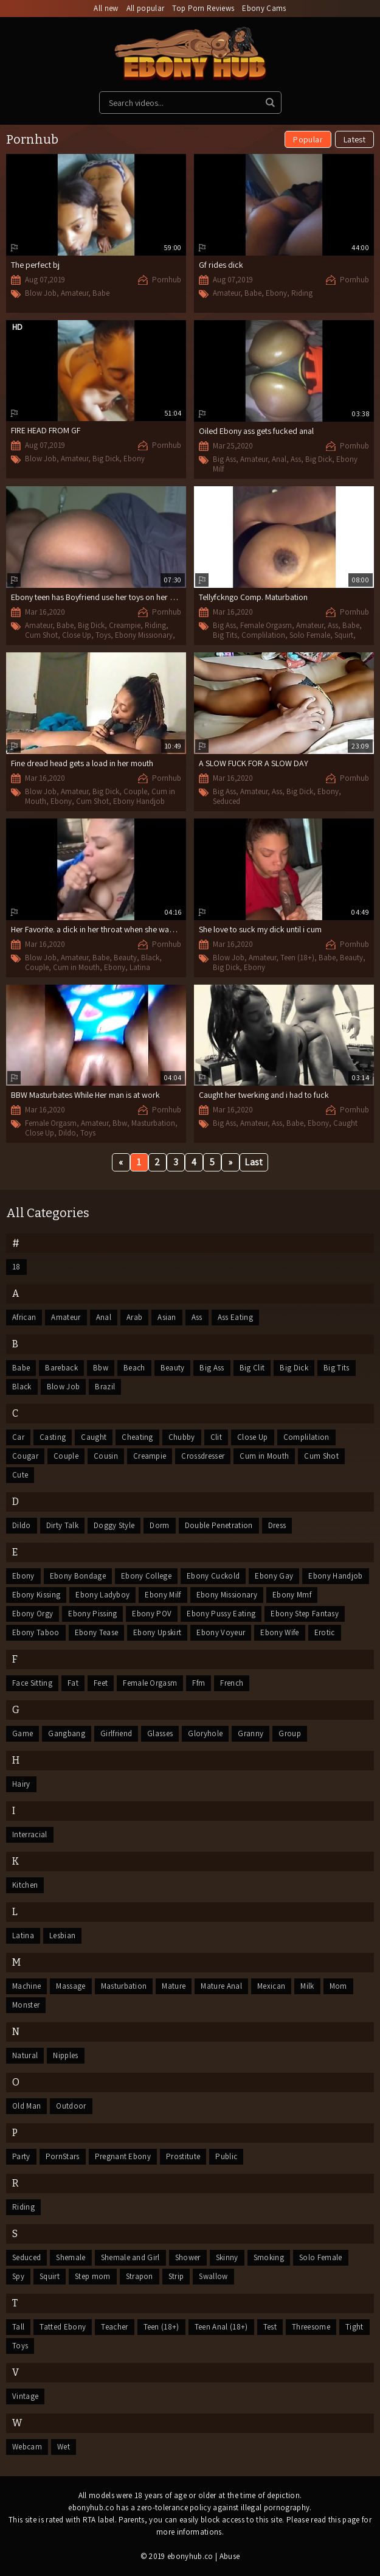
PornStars (63, 2156)
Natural (25, 2055)
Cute (20, 1475)
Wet (63, 2447)
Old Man (26, 2106)
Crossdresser (202, 1456)
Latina (140, 967)
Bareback (61, 1368)
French (231, 1683)
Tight (354, 2327)
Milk (307, 1986)
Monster (26, 2005)
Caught (345, 1123)
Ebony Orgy (32, 1613)
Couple (135, 791)
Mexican (271, 1986)
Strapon (139, 2276)
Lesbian (62, 1935)
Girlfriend (116, 1733)
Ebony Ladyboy (102, 1595)
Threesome (311, 2327)
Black (150, 957)
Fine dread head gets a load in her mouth (82, 763)
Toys (103, 635)
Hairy (21, 1784)
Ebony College (146, 1576)
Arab (134, 1317)
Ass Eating (235, 1317)
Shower (188, 2257)
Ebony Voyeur (220, 1632)
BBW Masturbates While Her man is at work (85, 1094)
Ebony (276, 293)
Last (253, 1162)
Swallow (213, 2276)
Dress (277, 1525)
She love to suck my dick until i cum (260, 929)
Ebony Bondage (78, 1576)
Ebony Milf (163, 1595)
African (24, 1317)
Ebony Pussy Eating (221, 1613)
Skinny (227, 2257)
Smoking (269, 2257)
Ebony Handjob (139, 801)
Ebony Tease (97, 1632)
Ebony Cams (264, 8)
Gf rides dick (221, 264)
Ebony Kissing (36, 1595)
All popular (145, 8)
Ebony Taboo (36, 1632)
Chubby (181, 1437)
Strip (176, 2276)
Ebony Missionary (144, 635)
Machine (26, 1986)
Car (18, 1437)
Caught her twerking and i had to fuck (264, 1094)
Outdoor (71, 2106)
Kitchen (25, 1885)
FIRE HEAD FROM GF (45, 430)
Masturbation (153, 1123)
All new (106, 8)
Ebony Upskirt (157, 1632)
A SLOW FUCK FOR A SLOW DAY (253, 763)
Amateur (74, 293)
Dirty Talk (62, 1525)
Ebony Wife (279, 1632)
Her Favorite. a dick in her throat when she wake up (99, 929)
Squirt (343, 635)
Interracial (29, 1834)
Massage (70, 1986)
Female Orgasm (266, 625)
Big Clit (252, 1368)
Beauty (125, 957)
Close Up (76, 635)
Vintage (25, 2396)
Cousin (106, 1456)
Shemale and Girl (130, 2257)
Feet (101, 1683)
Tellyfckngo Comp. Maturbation (253, 597)
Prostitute (183, 2156)
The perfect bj (35, 264)
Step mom (93, 2276)
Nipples (65, 2055)
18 (16, 1267)
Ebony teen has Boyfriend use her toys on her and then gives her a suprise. (139, 597)
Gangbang (66, 1733)
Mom (338, 1986)
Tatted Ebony (63, 2327)
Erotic (324, 1632)
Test (270, 2327)
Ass (296, 459)
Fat (72, 1683)
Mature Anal (221, 1986)
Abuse (229, 2556)
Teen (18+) (297, 957)
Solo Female (309, 635)
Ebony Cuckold (213, 1576)
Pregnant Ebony (123, 2156)
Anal (279, 459)
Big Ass (224, 459)
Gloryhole (205, 1733)
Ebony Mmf (291, 1595)
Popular (307, 139)
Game (22, 1733)
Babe (100, 293)
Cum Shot (41, 635)
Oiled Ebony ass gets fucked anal (256, 430)
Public (226, 2156)
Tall (18, 2327)
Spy (18, 2276)
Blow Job (41, 293)
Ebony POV (151, 1613)
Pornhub (166, 279)
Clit (216, 1437)
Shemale (70, 2257)
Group (289, 1733)
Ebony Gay (274, 1576)
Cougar (25, 1456)
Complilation (263, 635)
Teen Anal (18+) (221, 2327)
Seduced (226, 801)
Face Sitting (32, 1683)
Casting (53, 1437)
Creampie (124, 625)
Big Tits (225, 635)
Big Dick (105, 458)
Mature (173, 1986)
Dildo (67, 1133)
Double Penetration (219, 1525)
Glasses (160, 1733)
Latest (354, 139)
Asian (166, 1317)
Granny (250, 1733)
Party (21, 2156)
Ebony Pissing (92, 1613)
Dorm (159, 1525)
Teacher (114, 2327)
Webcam (27, 2447)
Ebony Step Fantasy (305, 1613)
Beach (134, 1368)
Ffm (198, 1683)
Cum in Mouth (76, 967)
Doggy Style (114, 1525)
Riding (302, 293)
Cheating (137, 1437)
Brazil (105, 1386)
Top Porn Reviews (203, 8)
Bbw (119, 1123)
